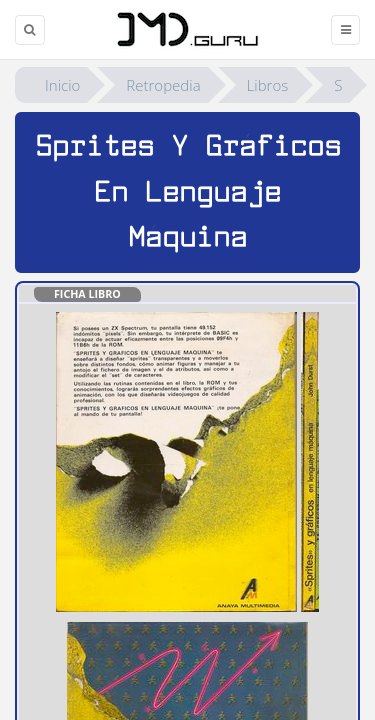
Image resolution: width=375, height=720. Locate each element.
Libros (268, 85)
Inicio (62, 85)
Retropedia (163, 85)
